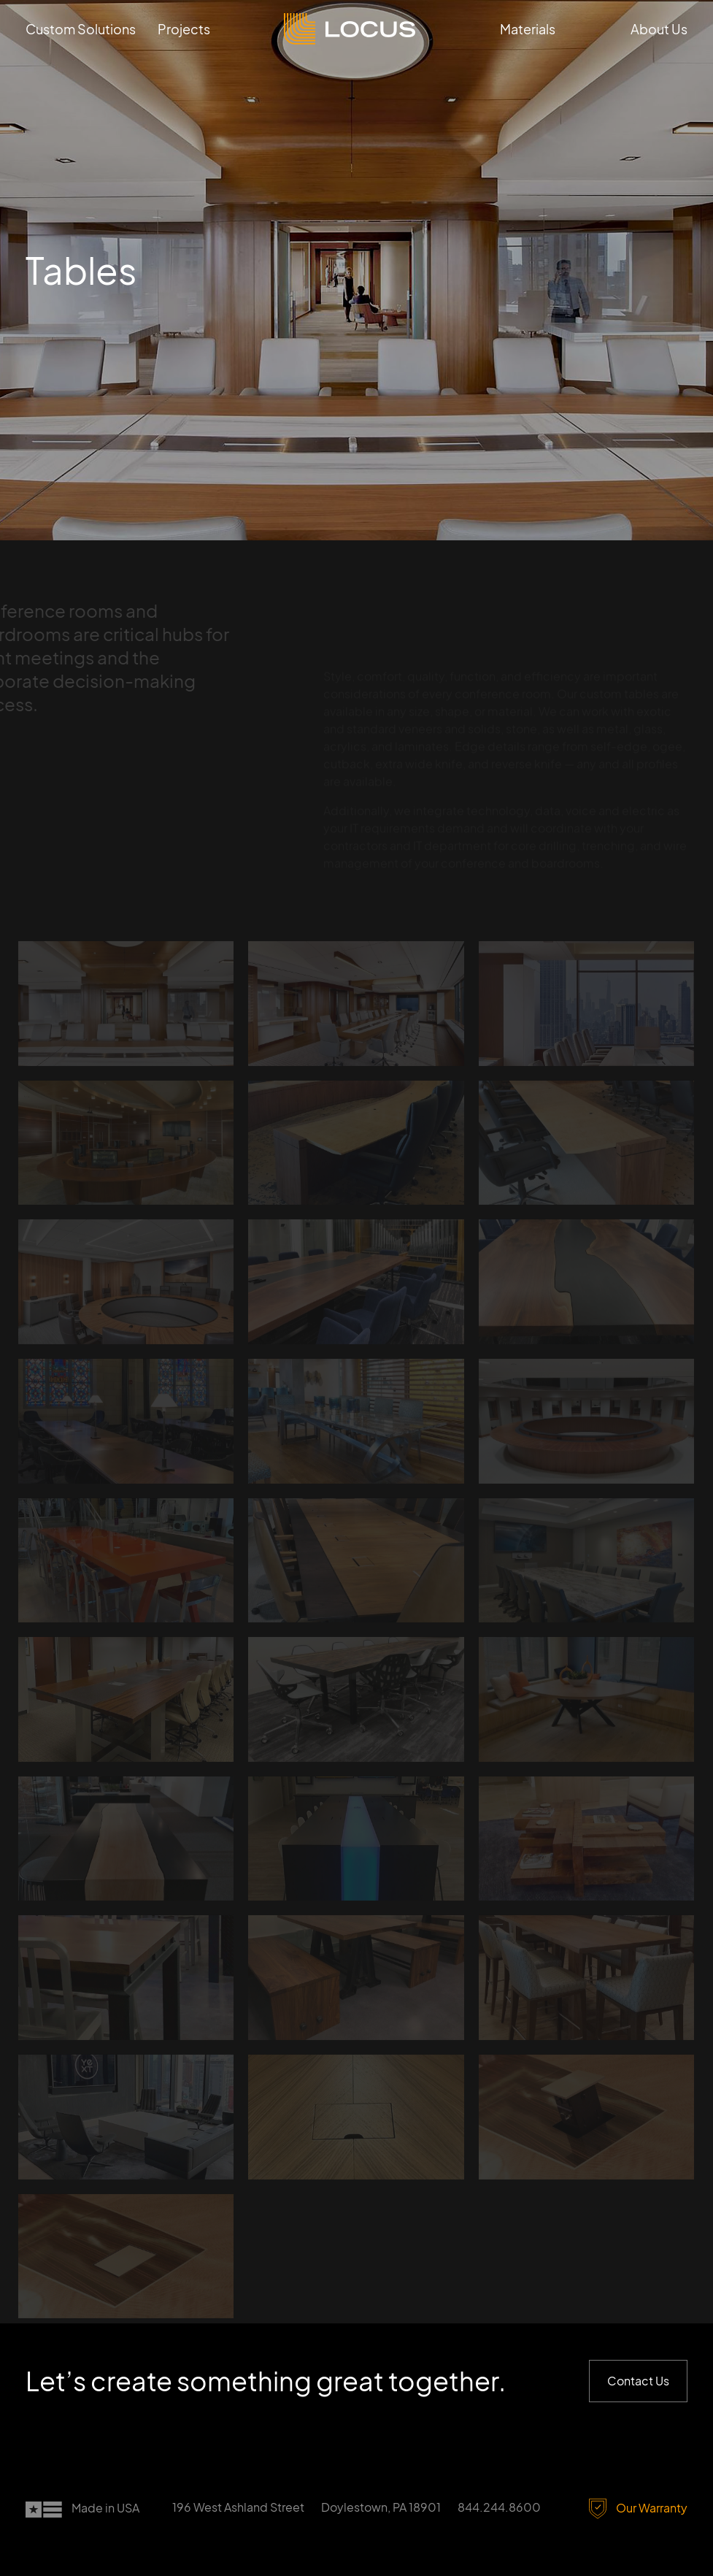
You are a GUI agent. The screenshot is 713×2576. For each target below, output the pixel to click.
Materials (527, 28)
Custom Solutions (81, 28)
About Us (659, 28)
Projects (184, 28)
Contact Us (638, 2380)
